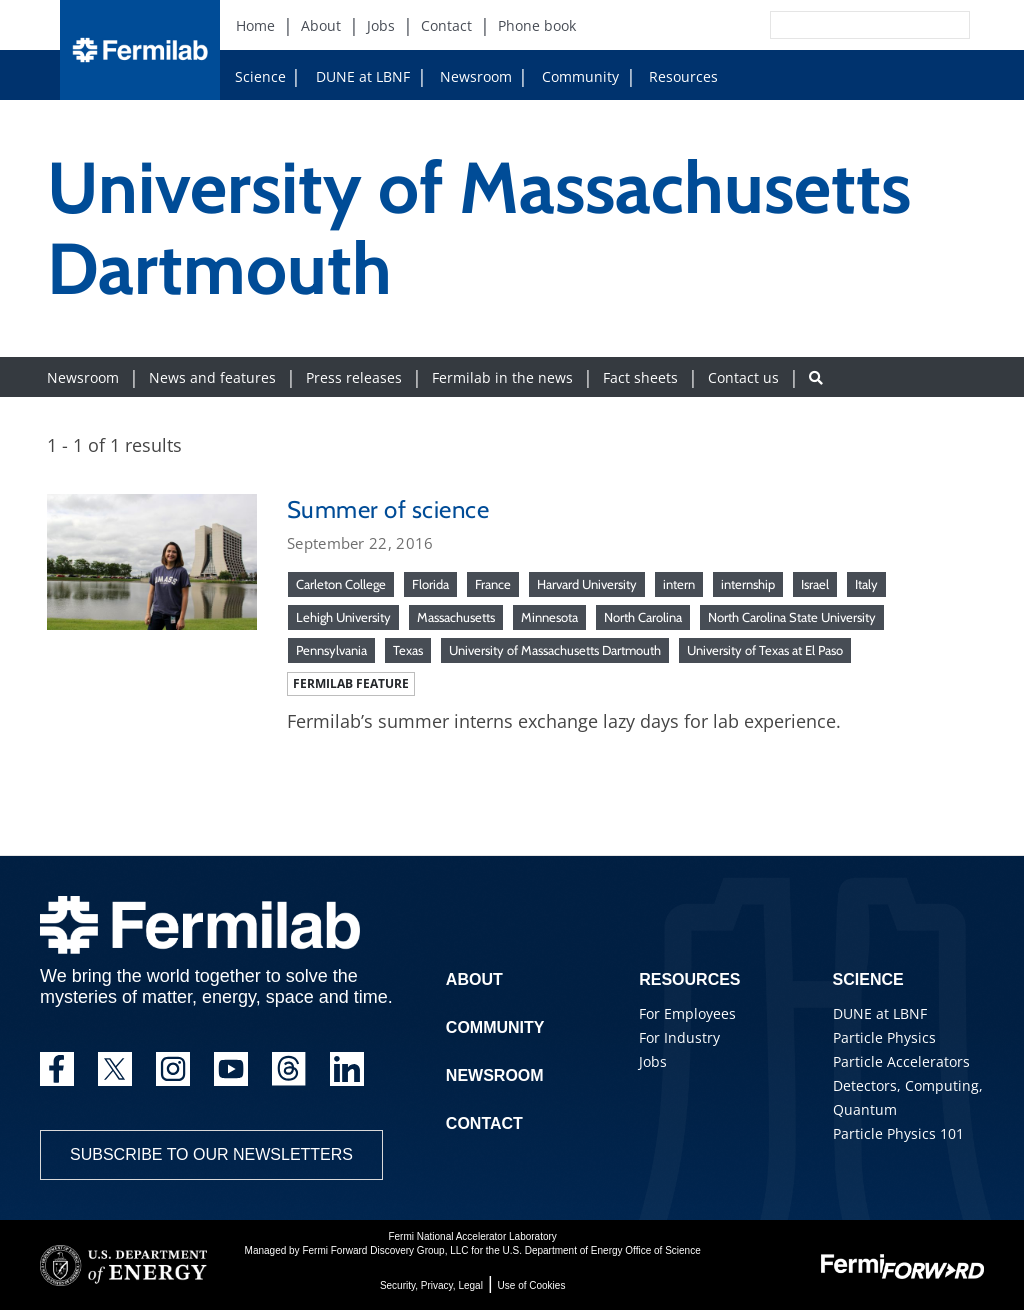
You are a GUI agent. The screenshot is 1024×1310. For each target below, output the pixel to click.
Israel (815, 584)
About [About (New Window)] (321, 25)
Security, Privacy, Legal (431, 1285)
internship (748, 584)
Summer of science (388, 509)
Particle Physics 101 (898, 1133)
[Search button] (816, 377)
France (493, 584)
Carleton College (341, 584)
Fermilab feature (351, 683)
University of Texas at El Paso (765, 650)
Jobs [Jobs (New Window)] (381, 25)
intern (679, 584)
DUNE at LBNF (344, 76)
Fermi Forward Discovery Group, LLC (385, 1250)
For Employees (687, 1013)
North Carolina (643, 617)
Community (572, 76)
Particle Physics (884, 1037)
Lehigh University (343, 617)
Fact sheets (640, 377)
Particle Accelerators (901, 1061)
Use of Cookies (532, 1285)
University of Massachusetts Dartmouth (555, 650)
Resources (675, 76)
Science (260, 76)
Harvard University (587, 584)
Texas (408, 650)
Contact (484, 1123)
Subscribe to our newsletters (211, 1154)
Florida (430, 584)
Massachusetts (456, 617)
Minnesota (549, 617)
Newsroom (468, 76)
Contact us (743, 377)
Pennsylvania (331, 650)
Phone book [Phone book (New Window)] (537, 25)
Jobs (653, 1061)
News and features (212, 377)
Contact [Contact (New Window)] (446, 25)
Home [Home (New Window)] (255, 25)
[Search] (825, 25)
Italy (866, 584)
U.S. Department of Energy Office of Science (601, 1250)
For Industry (679, 1037)
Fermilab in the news (502, 377)
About (474, 979)
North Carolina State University (792, 617)
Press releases (354, 377)
